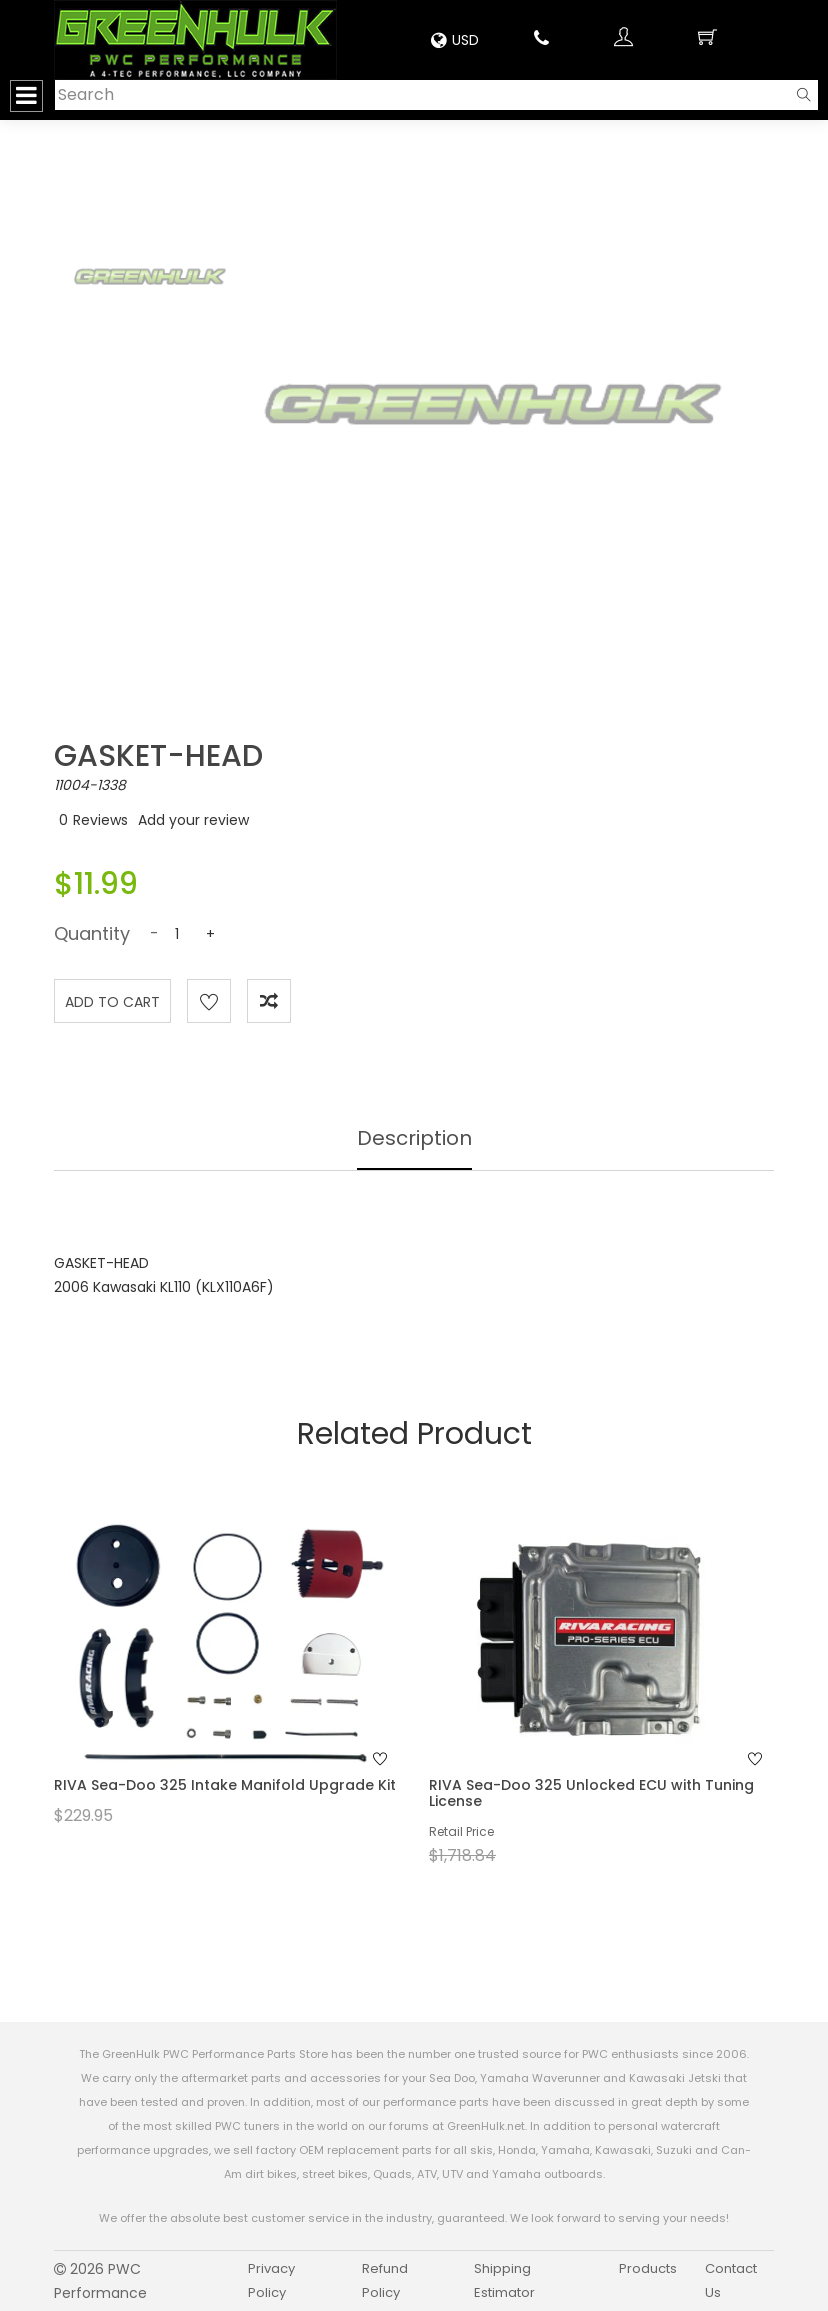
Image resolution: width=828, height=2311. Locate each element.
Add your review (193, 820)
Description (414, 1138)
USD (455, 40)
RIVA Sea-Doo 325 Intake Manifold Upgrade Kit (225, 1785)
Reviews (100, 820)
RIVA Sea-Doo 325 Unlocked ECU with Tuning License (591, 1792)
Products (648, 2268)
